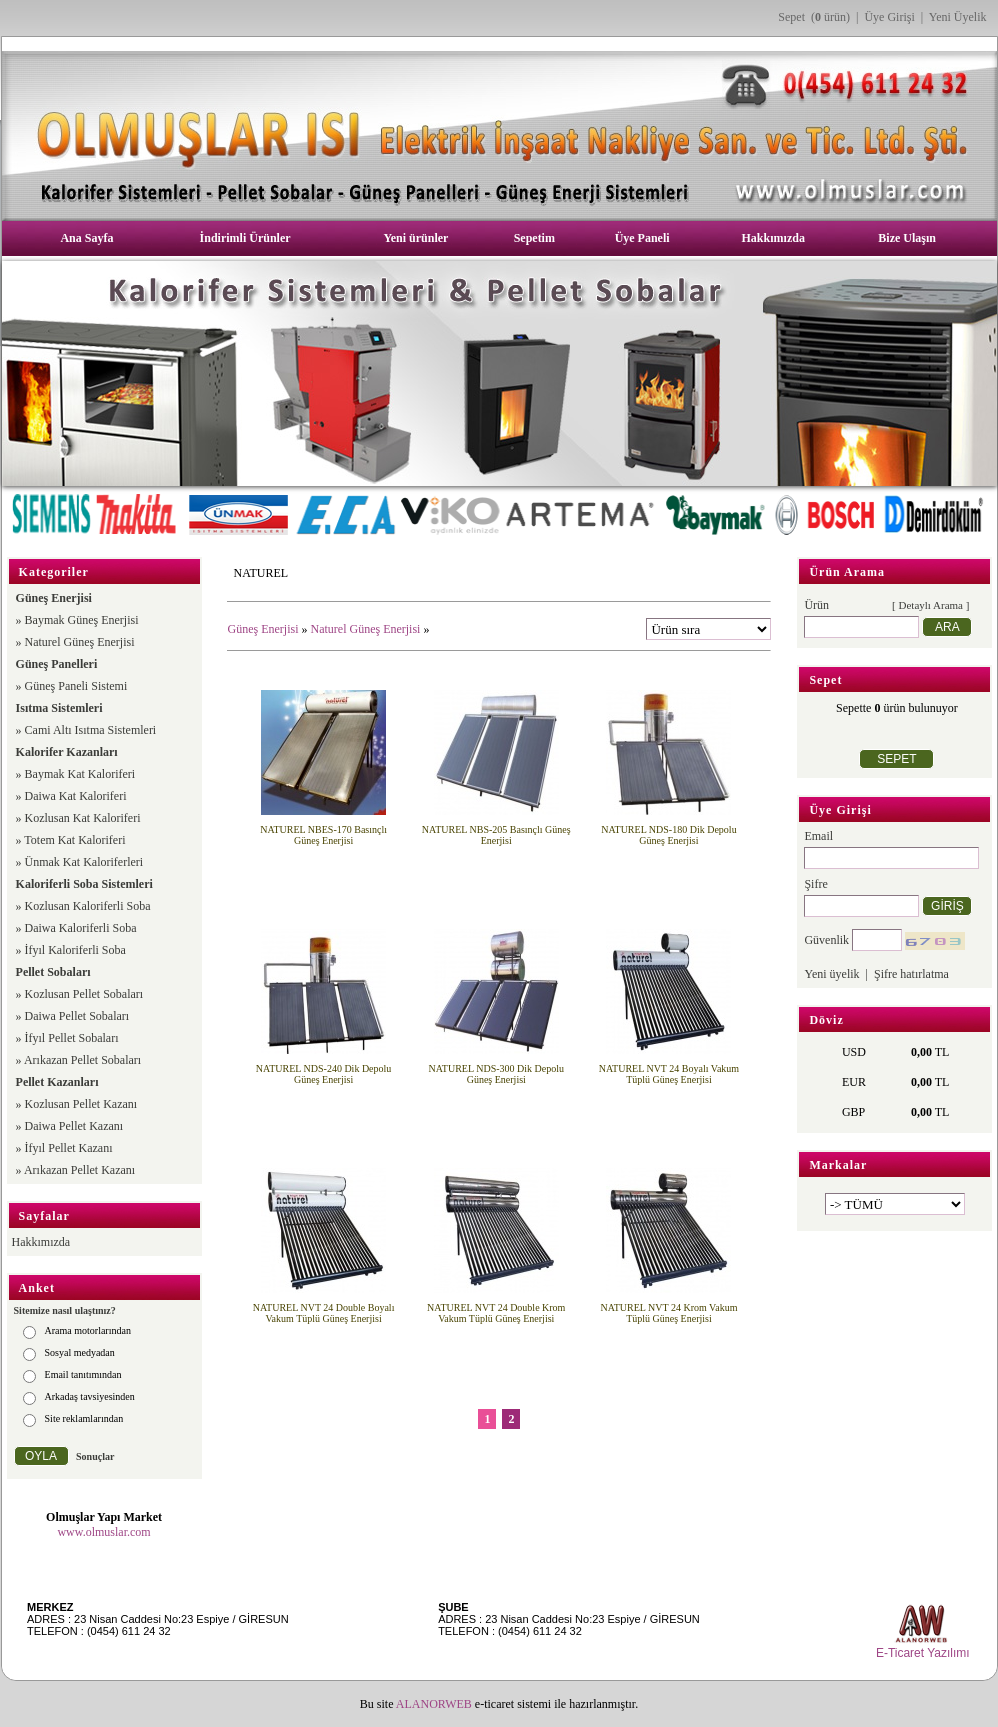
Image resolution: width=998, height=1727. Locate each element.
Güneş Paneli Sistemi (76, 686)
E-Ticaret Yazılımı (923, 1653)
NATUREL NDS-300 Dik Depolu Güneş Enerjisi (496, 1074)
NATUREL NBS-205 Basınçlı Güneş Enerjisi (496, 835)
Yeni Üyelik (958, 17)
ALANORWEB (434, 1704)
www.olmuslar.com (103, 1532)
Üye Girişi (889, 17)
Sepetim (534, 238)
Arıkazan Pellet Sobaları (82, 1060)
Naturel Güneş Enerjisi (80, 642)
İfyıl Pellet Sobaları (72, 1038)
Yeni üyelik (831, 974)
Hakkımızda (773, 238)
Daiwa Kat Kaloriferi (76, 796)
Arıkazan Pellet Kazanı (79, 1170)
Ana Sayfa (86, 238)
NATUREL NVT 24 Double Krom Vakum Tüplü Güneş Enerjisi (496, 1313)
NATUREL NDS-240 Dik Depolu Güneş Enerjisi (323, 1074)
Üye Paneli (642, 238)
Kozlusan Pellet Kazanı (81, 1104)
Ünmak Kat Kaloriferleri (84, 862)
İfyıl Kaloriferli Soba (75, 950)
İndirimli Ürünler (245, 238)
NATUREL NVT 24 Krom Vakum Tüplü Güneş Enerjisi (668, 1313)
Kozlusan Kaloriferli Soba (88, 906)
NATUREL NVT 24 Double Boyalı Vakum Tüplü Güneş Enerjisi (324, 1313)
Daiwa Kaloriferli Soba (81, 928)
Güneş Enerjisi (262, 629)
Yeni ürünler (415, 238)
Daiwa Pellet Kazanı (74, 1126)
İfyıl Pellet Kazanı (69, 1148)
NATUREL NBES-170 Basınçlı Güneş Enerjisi (323, 835)
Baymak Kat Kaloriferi (80, 774)
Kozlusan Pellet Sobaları (84, 994)
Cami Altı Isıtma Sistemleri (91, 730)
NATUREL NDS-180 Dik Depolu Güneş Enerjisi (668, 835)
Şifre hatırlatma (911, 974)
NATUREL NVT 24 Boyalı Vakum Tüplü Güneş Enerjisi (669, 1074)
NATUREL (260, 573)
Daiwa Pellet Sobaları (77, 1016)
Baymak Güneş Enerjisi (82, 620)
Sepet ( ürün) (814, 17)
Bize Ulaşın (907, 238)
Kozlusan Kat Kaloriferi (83, 818)
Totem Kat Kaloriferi (74, 840)
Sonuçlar (95, 1456)
